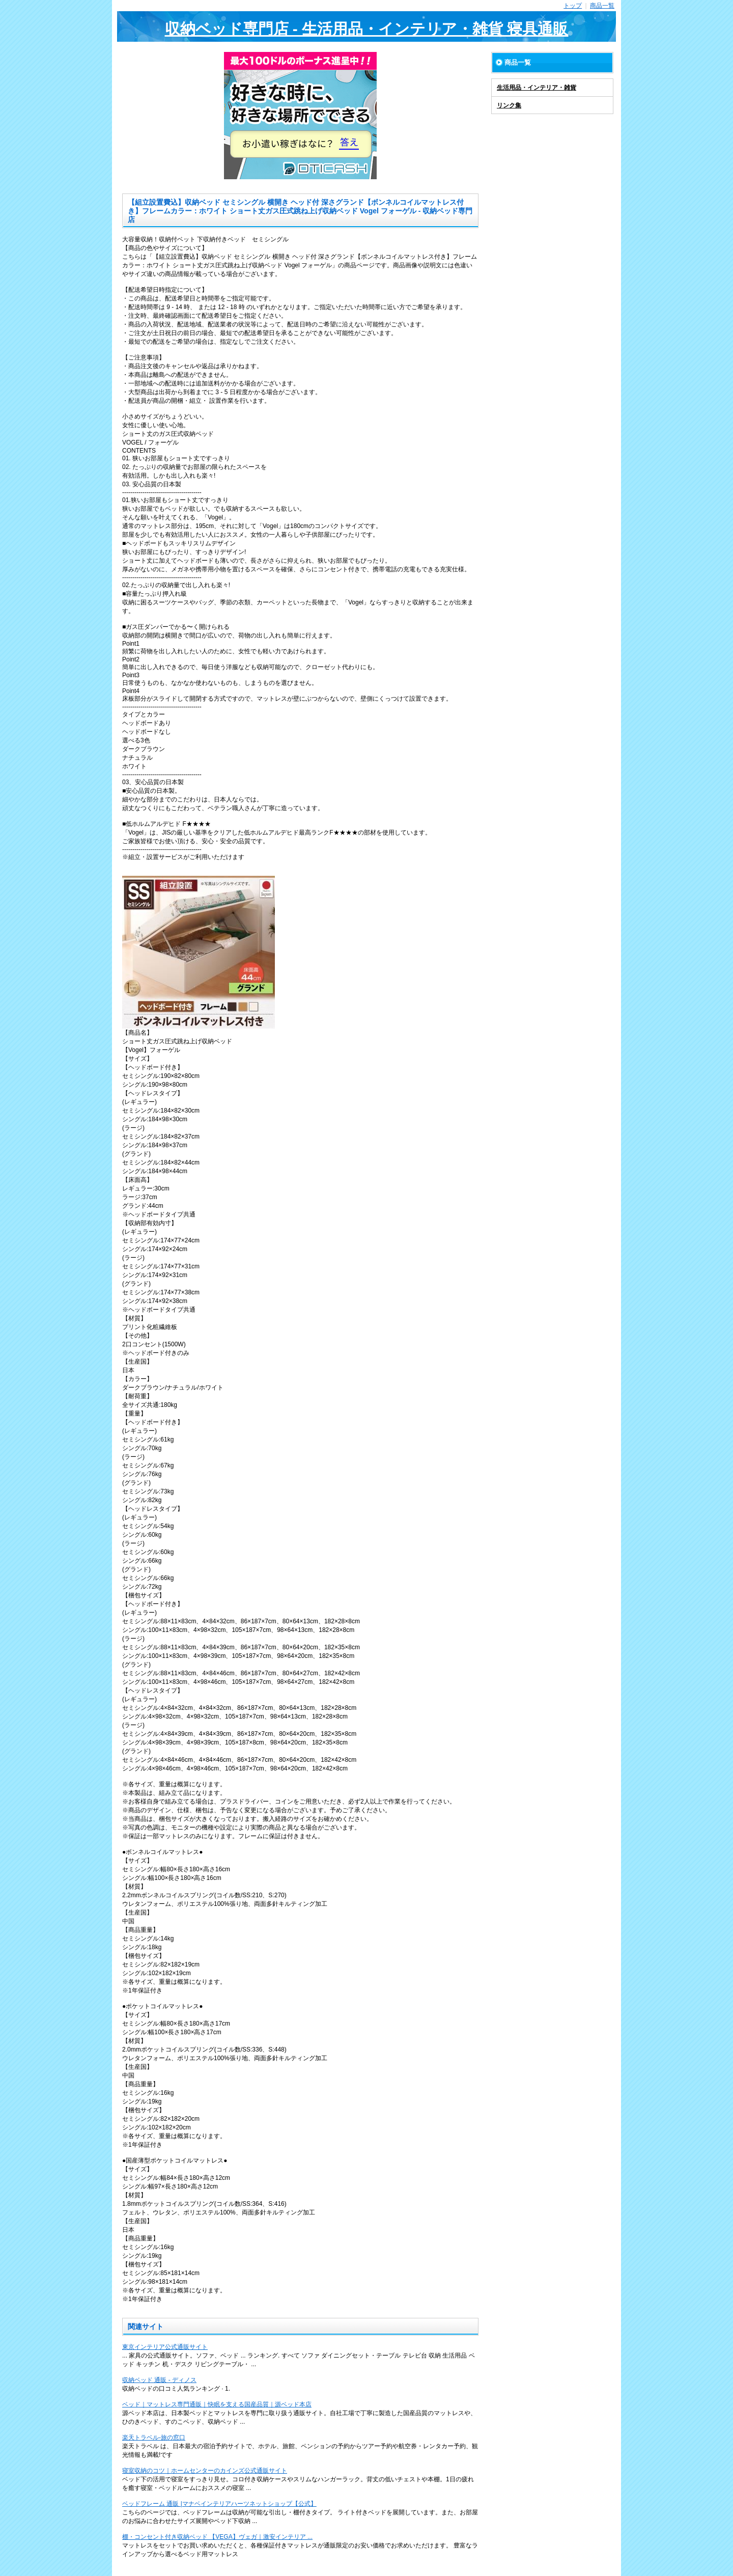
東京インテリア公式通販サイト (165, 2346)
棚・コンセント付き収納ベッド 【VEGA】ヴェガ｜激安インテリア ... (217, 2536)
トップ (572, 5)
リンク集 (509, 105)
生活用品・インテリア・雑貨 (536, 87)
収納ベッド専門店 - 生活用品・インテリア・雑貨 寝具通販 (367, 28)
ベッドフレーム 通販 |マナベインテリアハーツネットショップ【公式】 (219, 2503)
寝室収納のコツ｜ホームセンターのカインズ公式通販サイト (204, 2470)
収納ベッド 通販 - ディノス (159, 2380)
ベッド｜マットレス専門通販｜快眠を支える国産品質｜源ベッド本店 (217, 2404)
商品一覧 (602, 5)
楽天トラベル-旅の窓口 (153, 2437)
